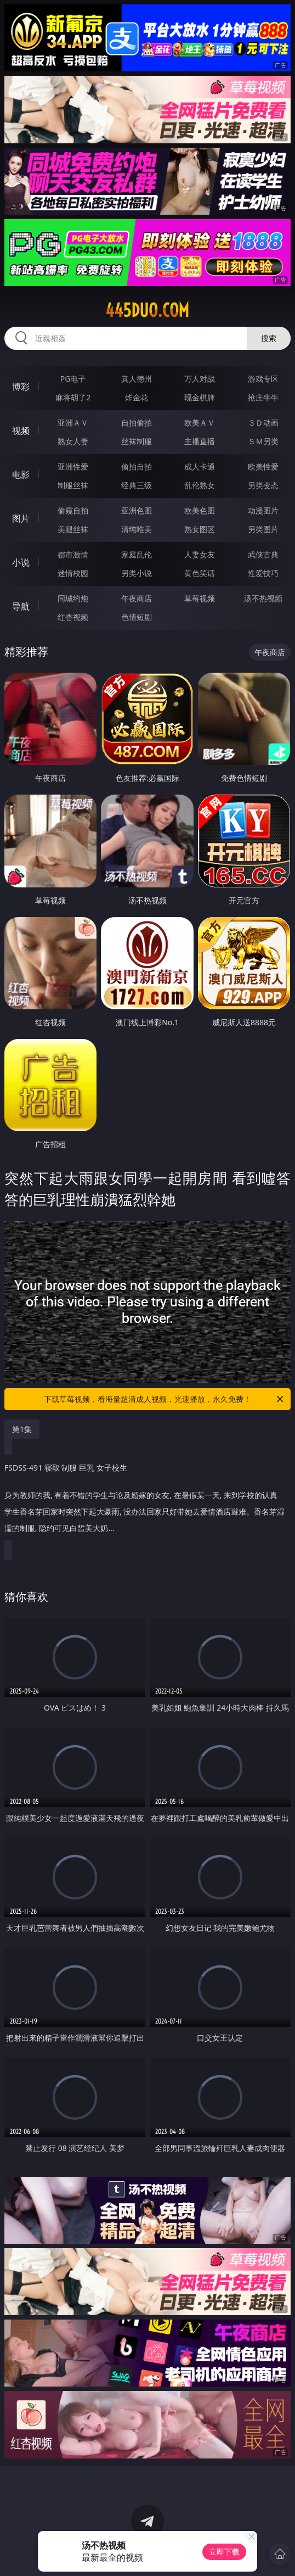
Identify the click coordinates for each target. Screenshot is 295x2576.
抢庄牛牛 (263, 397)
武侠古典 (263, 554)
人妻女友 (199, 554)
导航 (21, 606)
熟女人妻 (73, 441)
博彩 (21, 387)
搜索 (268, 338)
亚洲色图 (136, 510)
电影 (21, 474)
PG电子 (73, 378)
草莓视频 (199, 598)
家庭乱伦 (136, 554)
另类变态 (263, 485)
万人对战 (199, 378)
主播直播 (199, 441)
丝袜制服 (136, 441)
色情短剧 (136, 617)
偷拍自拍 (136, 466)
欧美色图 (199, 510)
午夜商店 (136, 598)
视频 (21, 430)
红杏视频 (73, 617)
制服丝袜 (73, 485)
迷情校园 (73, 573)
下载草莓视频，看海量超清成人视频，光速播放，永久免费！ (164, 1399)
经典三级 (136, 485)
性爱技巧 (263, 573)
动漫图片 (263, 510)
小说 (21, 562)
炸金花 (136, 397)
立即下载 (224, 2551)
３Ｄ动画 (263, 422)
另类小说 (136, 573)
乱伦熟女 (199, 485)
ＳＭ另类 (263, 441)
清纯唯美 (136, 529)
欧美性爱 (263, 466)
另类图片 (263, 529)
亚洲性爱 (73, 466)
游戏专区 (263, 378)
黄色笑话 (199, 573)
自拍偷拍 (136, 422)
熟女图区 (199, 529)
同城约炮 (73, 598)
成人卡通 (199, 466)
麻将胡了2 (72, 397)
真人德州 (136, 378)
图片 (21, 518)
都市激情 (73, 554)
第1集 (22, 1429)
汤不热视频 (263, 598)
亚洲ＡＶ (73, 422)
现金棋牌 (199, 397)
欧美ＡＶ (199, 422)
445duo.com (147, 310)
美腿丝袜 (73, 529)
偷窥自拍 (73, 510)
